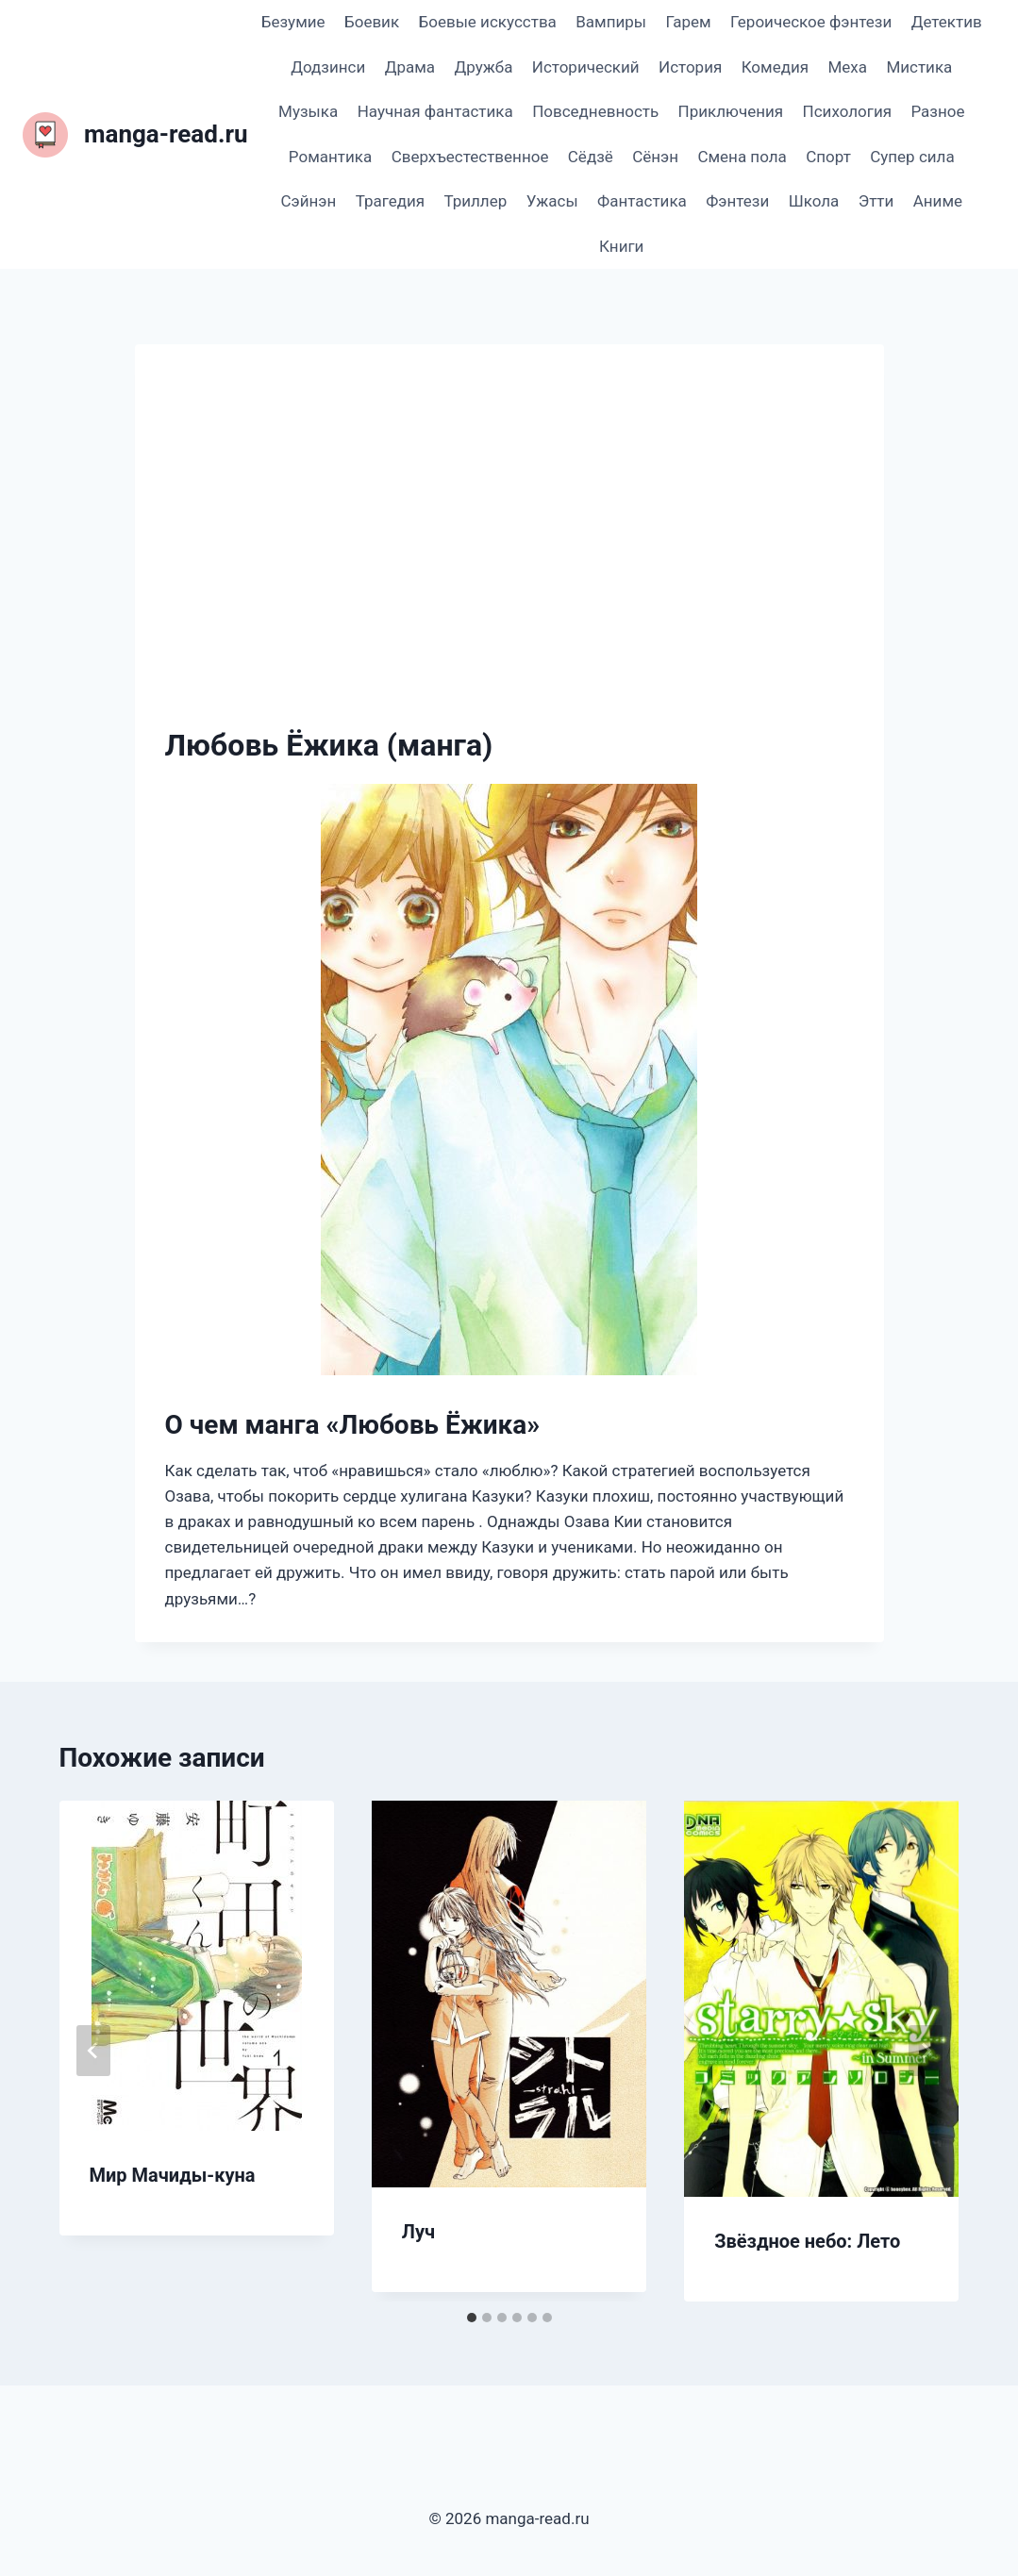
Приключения (731, 111)
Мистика (919, 67)
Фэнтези (737, 200)
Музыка (308, 111)
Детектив (946, 21)
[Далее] (926, 2050)
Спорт (828, 156)
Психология (847, 111)
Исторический (586, 67)
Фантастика (642, 200)
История (690, 67)
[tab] (471, 2317)
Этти (876, 200)
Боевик (371, 21)
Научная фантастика (435, 111)
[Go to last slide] (93, 2050)
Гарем (687, 21)
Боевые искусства (488, 21)
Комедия (775, 67)
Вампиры (611, 21)
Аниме (937, 200)
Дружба (483, 67)
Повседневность (595, 111)
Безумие (293, 21)
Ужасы (552, 200)
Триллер (475, 200)
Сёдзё (590, 156)
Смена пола (741, 156)
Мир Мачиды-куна (173, 2175)
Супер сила (912, 156)
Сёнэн (655, 156)
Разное (937, 111)
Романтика (330, 156)
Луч (418, 2231)
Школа (814, 200)
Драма (410, 67)
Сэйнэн (308, 200)
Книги (621, 246)
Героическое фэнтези (811, 21)
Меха (847, 67)
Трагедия (390, 200)
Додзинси (328, 67)
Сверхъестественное (470, 156)
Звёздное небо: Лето (807, 2241)
